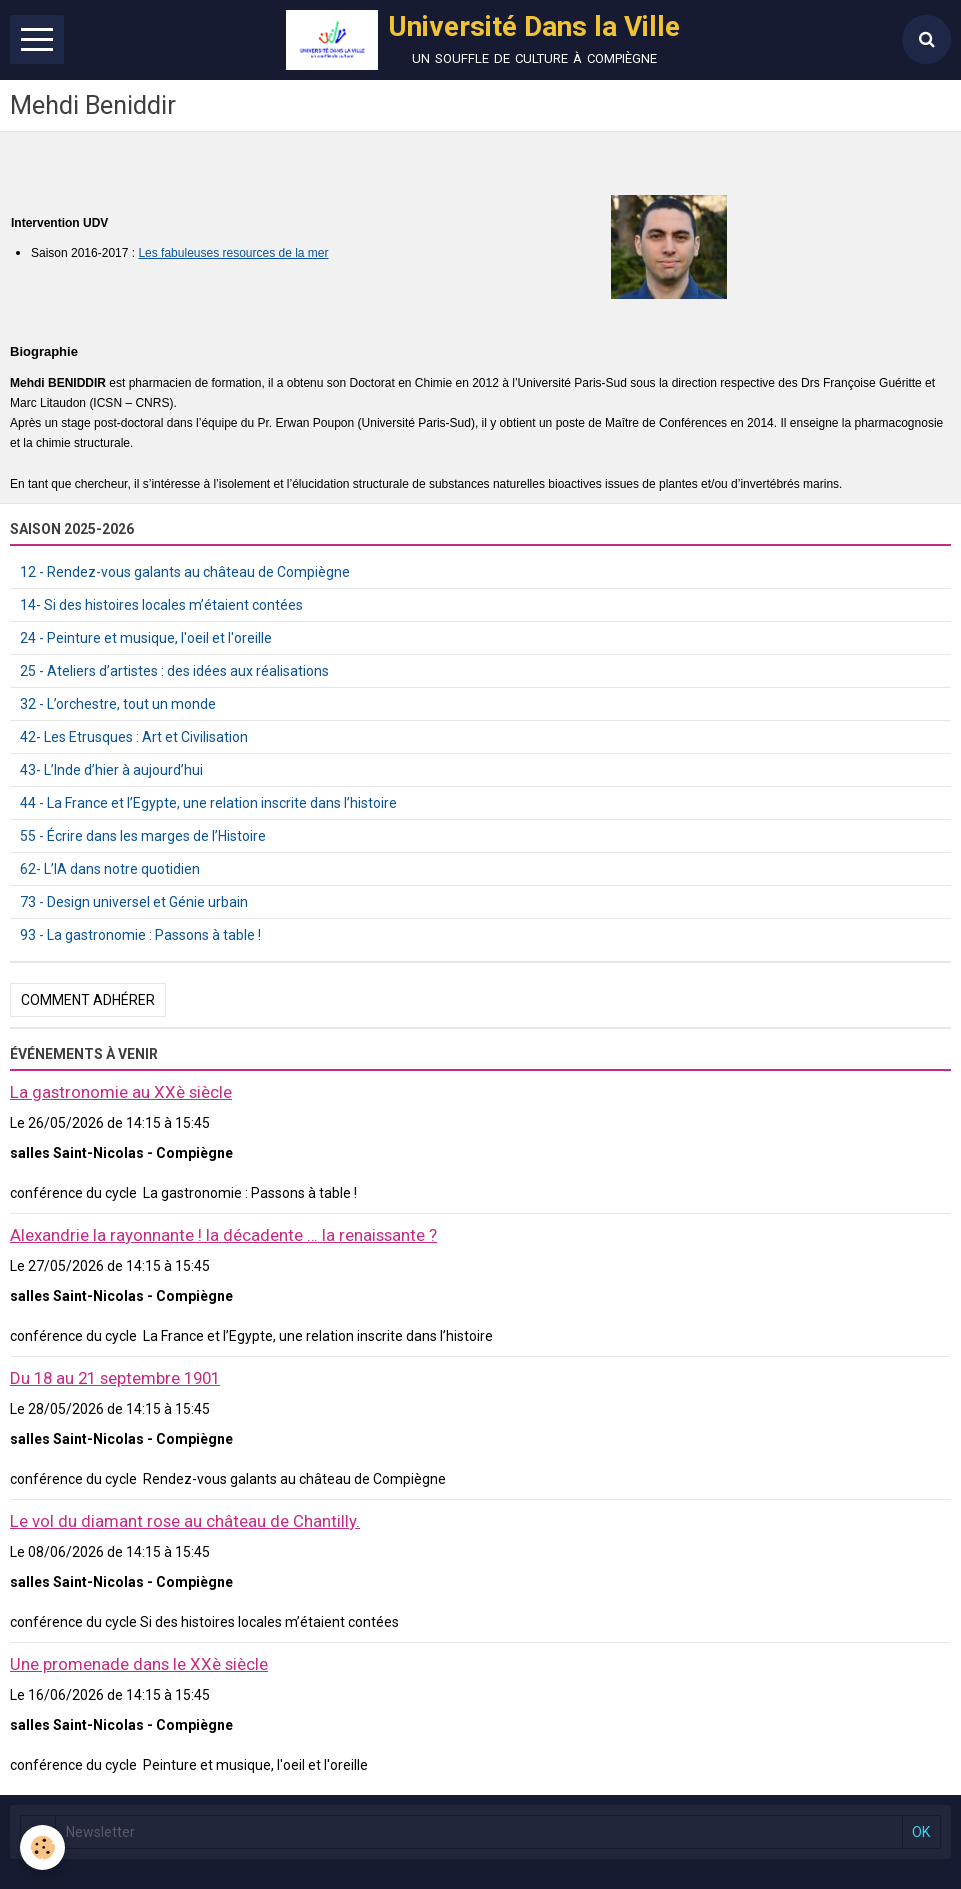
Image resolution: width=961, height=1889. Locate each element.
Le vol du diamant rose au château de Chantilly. (185, 1521)
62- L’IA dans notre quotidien (110, 869)
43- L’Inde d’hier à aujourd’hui (111, 770)
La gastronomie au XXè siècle (121, 1092)
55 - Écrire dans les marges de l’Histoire (143, 836)
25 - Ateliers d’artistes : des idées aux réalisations (174, 671)
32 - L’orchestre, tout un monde (118, 704)
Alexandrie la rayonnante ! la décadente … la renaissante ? (223, 1235)
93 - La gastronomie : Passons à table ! (140, 935)
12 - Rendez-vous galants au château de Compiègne (185, 572)
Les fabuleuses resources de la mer (233, 253)
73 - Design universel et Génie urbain (134, 902)
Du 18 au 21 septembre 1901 (115, 1378)
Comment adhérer (88, 1000)
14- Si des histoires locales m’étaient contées (161, 605)
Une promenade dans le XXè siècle (139, 1664)
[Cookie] (42, 1847)
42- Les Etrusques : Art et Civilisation (134, 737)
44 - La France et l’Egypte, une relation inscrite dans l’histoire (208, 803)
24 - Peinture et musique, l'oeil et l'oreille (146, 638)
